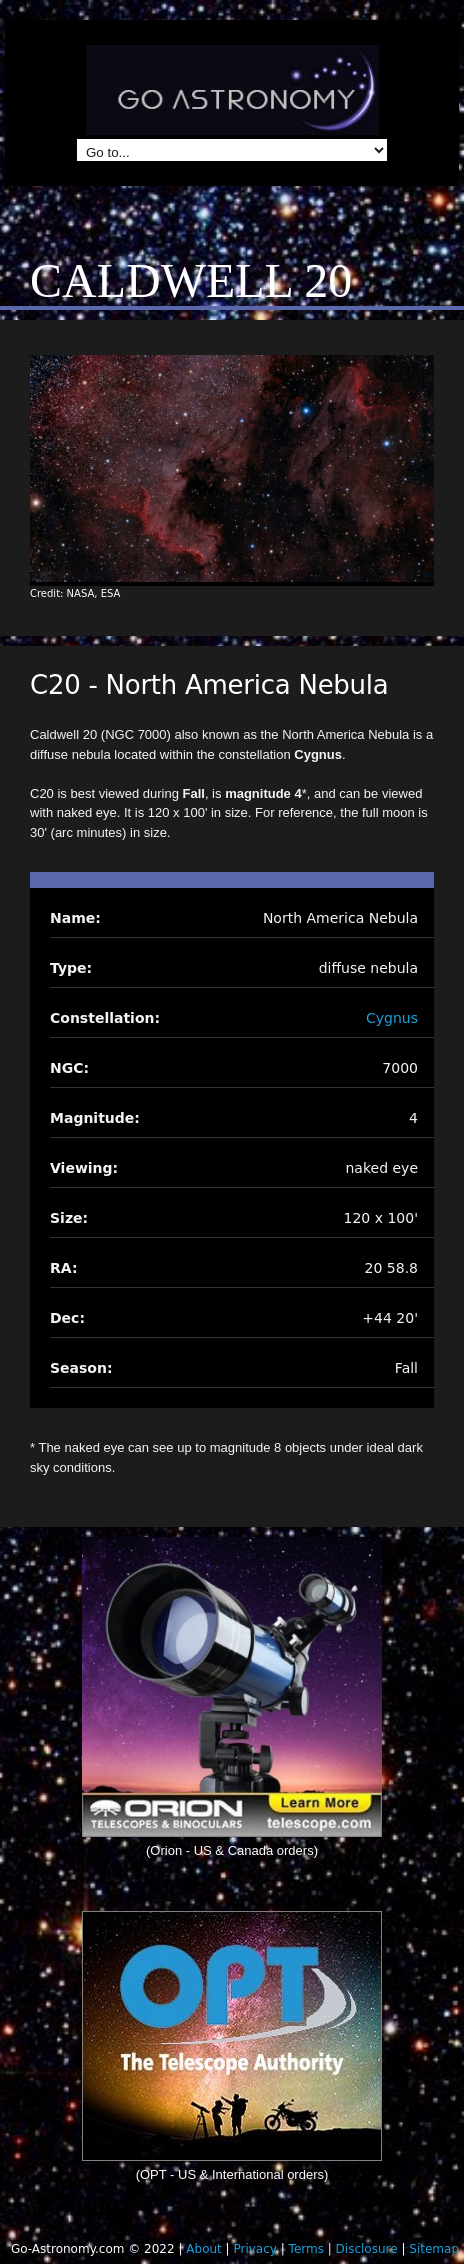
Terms (306, 2249)
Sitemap (434, 2249)
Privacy (254, 2249)
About (203, 2249)
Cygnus (392, 1018)
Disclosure (367, 2249)
